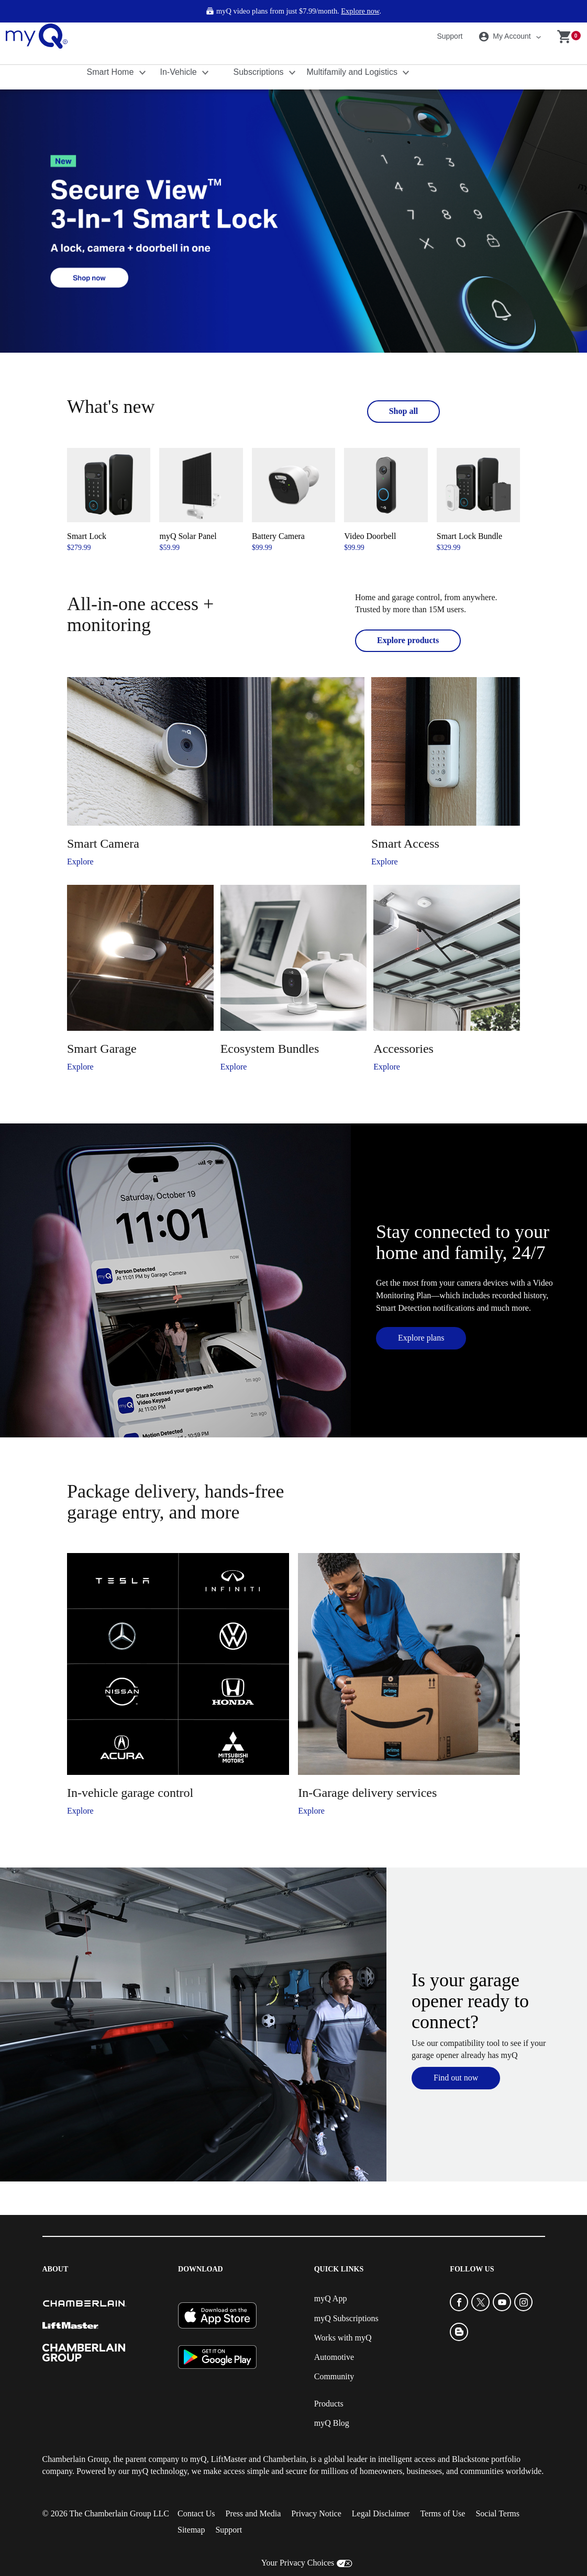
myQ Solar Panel (187, 536)
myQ (198, 2459)
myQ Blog (331, 2422)
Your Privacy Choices (298, 2562)
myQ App (330, 2298)
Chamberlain (284, 2459)
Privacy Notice (316, 2513)
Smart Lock (86, 536)
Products (329, 2403)
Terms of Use (442, 2513)
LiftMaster (229, 2459)
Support (449, 36)
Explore (80, 861)
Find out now (456, 2077)
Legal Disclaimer (381, 2513)
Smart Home (111, 72)
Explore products (408, 640)
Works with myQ (343, 2337)
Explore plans (421, 1337)
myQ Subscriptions (346, 2318)
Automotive (334, 2357)
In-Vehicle (180, 72)
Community (334, 2376)
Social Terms (497, 2513)
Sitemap (191, 2529)
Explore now (360, 11)
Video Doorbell (370, 536)
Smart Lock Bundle (469, 536)
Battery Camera (278, 536)
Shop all (403, 411)
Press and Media (253, 2513)
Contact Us (196, 2513)
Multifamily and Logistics (353, 72)
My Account (506, 36)
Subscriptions (260, 72)
